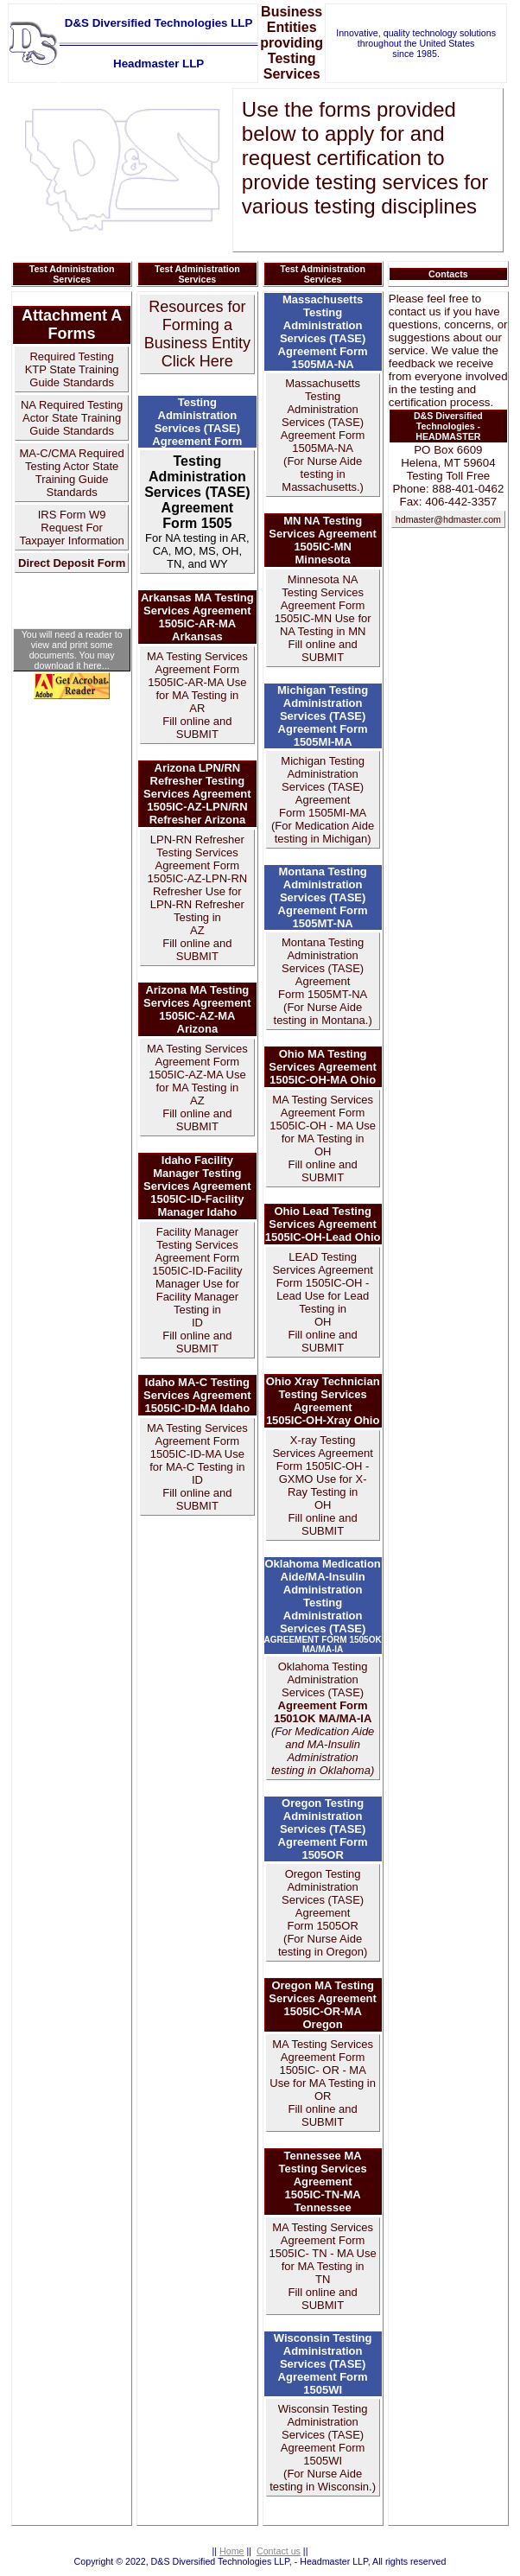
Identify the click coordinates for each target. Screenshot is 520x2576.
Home (231, 2551)
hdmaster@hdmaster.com (448, 519)
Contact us (279, 2551)
